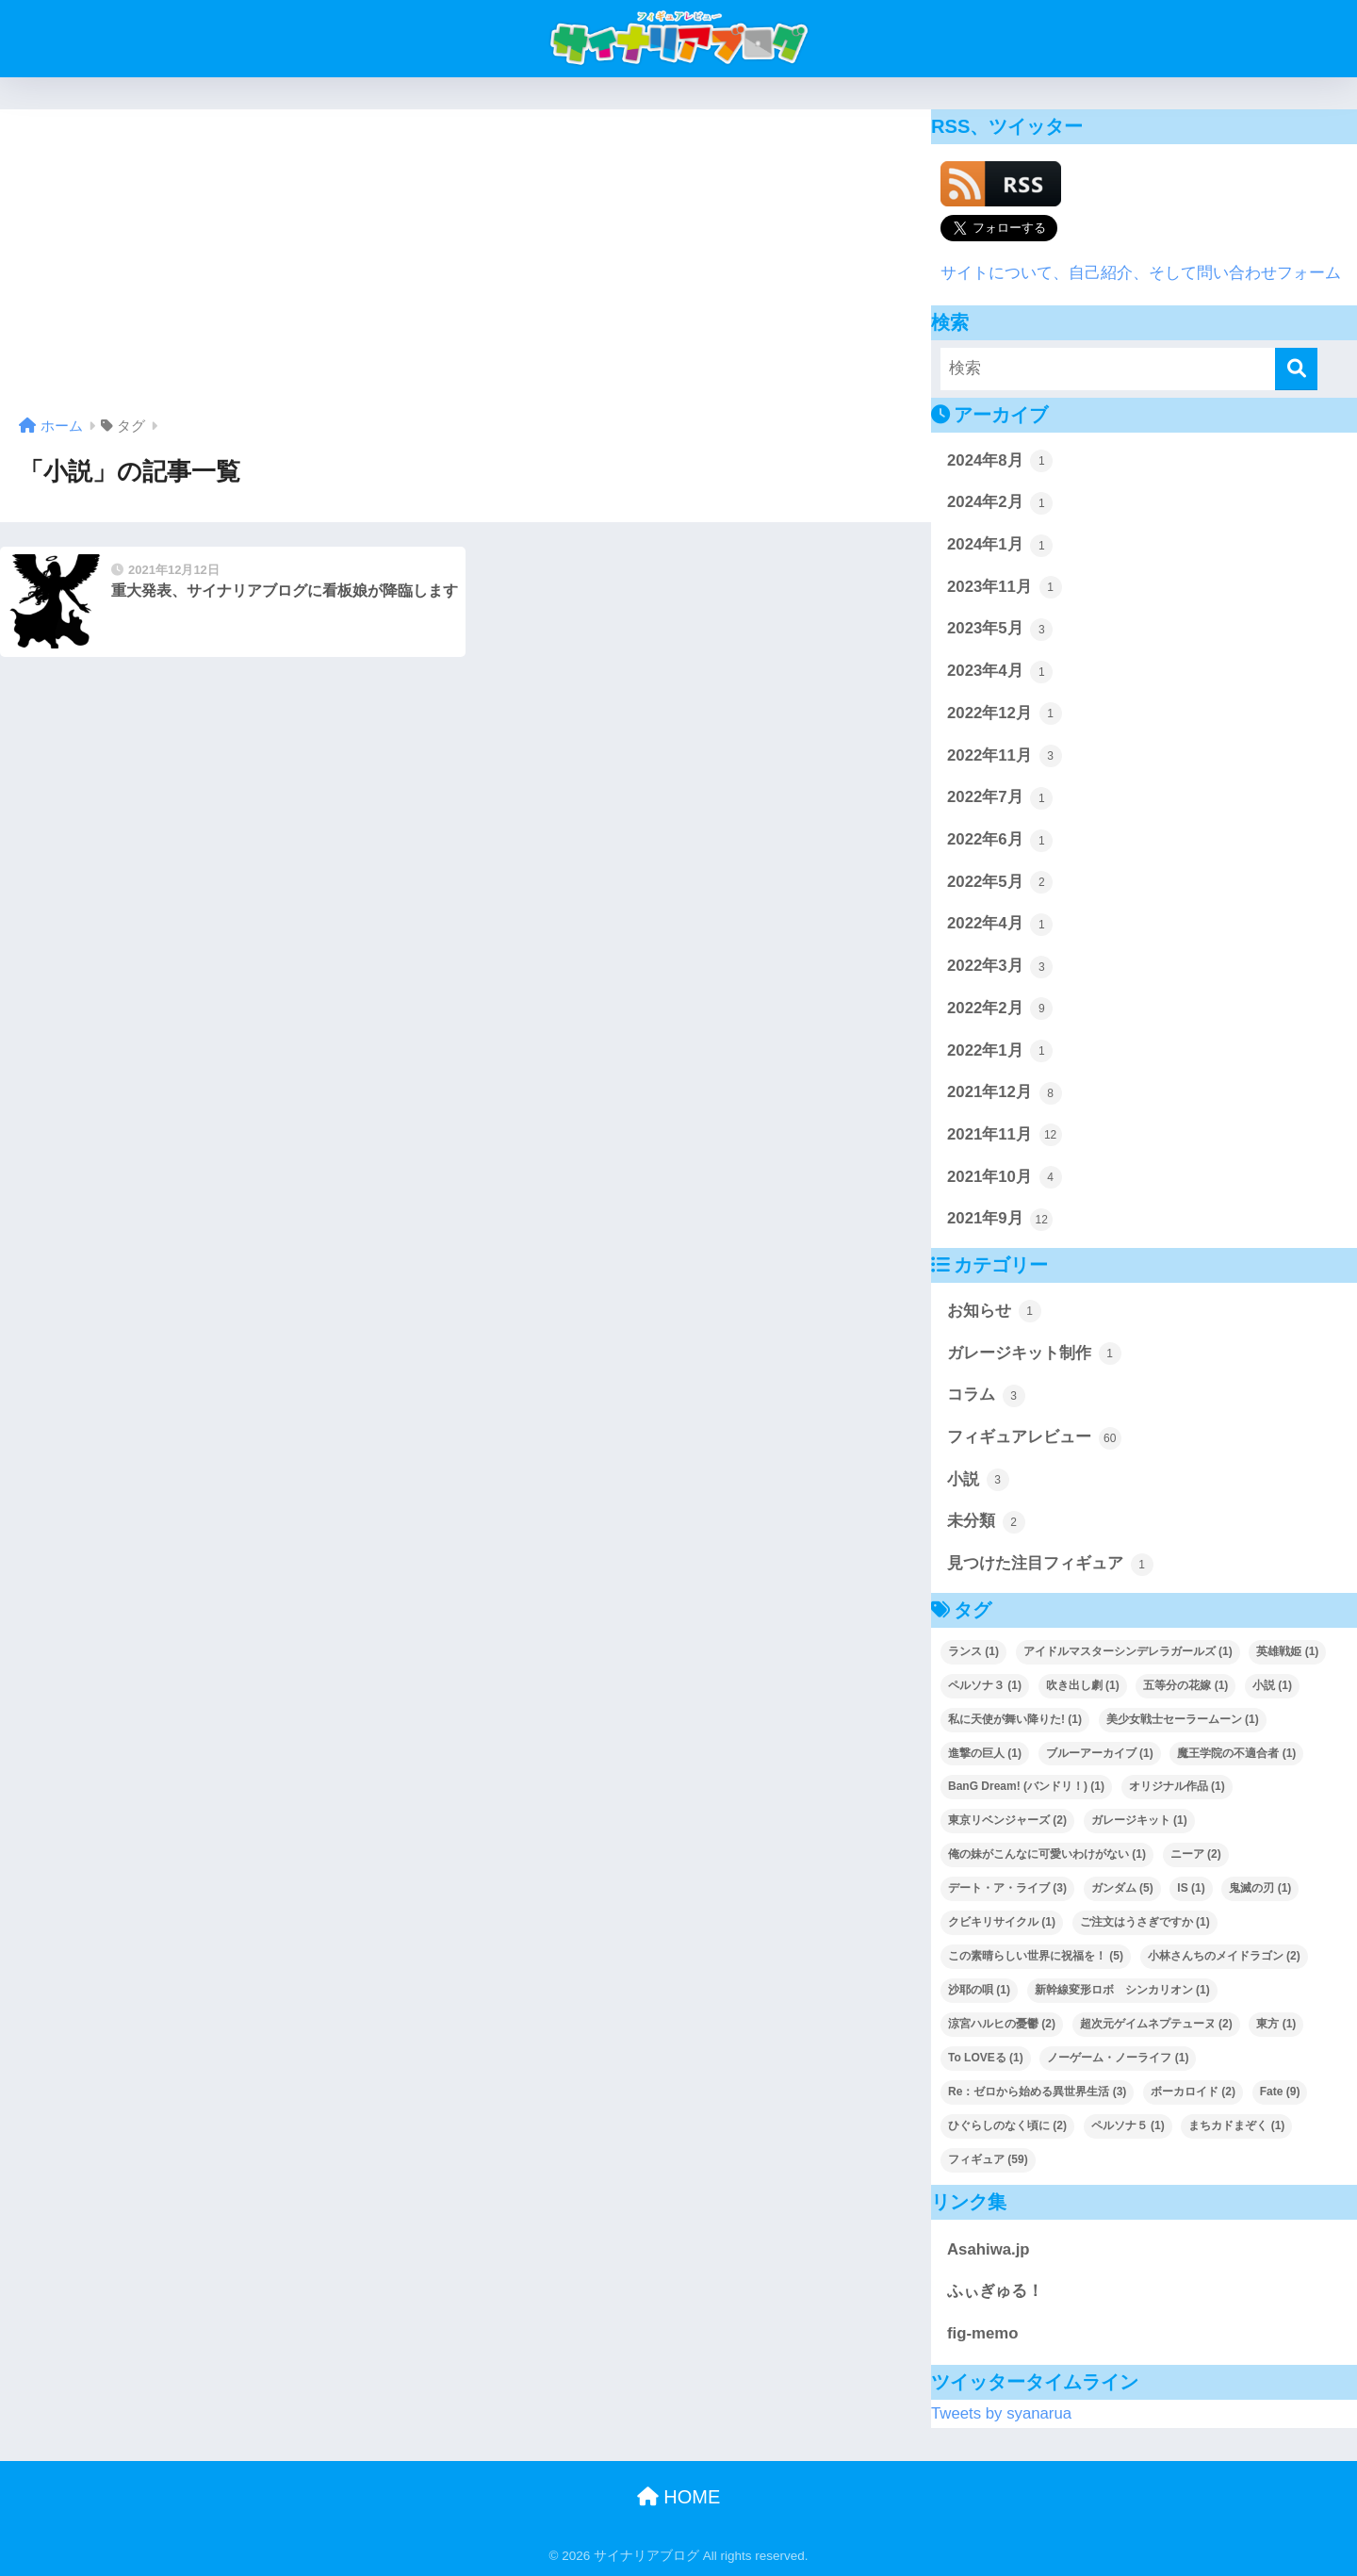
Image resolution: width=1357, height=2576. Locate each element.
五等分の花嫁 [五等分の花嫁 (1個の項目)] (1185, 1685)
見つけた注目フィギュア (1050, 1564)
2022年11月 (1004, 756)
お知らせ (994, 1311)
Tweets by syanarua (1001, 2413)
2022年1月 (1000, 1051)
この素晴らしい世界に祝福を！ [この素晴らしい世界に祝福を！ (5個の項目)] (1035, 1955)
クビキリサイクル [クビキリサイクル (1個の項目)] (1001, 1921)
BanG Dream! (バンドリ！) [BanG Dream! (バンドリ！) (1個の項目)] (1026, 1786)
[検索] (1296, 369)
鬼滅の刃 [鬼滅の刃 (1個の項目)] (1260, 1888)
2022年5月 (1000, 882)
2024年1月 (1000, 545)
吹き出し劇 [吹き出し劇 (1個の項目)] (1083, 1685)
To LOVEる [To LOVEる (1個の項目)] (985, 2057)
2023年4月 (1000, 672)
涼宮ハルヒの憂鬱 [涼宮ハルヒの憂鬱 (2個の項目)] (1001, 2023)
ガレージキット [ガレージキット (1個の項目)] (1139, 1820)
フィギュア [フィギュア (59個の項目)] (988, 2159)
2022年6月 (1000, 840)
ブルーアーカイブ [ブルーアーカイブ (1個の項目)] (1099, 1753)
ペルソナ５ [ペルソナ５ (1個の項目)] (1128, 2125)
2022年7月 (1000, 798)
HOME (679, 2496)
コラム (986, 1396)
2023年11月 (1004, 587)
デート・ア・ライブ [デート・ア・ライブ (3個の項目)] (1007, 1888)
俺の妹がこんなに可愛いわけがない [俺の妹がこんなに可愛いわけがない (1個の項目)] (1047, 1854)
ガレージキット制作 (1034, 1353)
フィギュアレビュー (1034, 1438)
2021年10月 (1004, 1177)
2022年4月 (1000, 924)
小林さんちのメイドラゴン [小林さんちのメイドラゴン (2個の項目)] (1224, 1955)
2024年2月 (1000, 503)
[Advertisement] (465, 270)
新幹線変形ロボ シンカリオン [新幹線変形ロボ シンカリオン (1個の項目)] (1122, 1989)
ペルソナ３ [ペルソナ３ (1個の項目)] (985, 1685)
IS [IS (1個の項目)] (1190, 1888)
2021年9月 (1000, 1219)
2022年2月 (1000, 1008)
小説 (978, 1479)
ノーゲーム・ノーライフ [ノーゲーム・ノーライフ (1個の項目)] (1117, 2057)
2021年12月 (1004, 1093)
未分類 (986, 1522)
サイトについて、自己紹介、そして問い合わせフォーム (1140, 273)
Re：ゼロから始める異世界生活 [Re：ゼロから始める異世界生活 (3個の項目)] (1037, 2091)
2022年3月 (1000, 967)
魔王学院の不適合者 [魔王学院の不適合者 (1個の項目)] (1236, 1753)
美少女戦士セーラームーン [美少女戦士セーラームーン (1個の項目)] (1182, 1719)
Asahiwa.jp (988, 2249)
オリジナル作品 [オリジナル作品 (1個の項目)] (1177, 1786)
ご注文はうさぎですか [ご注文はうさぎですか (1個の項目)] (1145, 1921)
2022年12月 (1004, 713)
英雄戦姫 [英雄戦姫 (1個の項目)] (1287, 1651)
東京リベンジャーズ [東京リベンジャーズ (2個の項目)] (1007, 1820)
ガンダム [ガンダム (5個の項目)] (1122, 1888)
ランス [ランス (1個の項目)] (973, 1651)
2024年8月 (1000, 461)
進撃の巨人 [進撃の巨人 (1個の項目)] (985, 1753)
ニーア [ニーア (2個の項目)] (1195, 1854)
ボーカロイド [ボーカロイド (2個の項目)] (1193, 2091)
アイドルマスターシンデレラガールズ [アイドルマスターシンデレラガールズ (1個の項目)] (1128, 1651)
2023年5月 (1000, 629)
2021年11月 (1004, 1135)
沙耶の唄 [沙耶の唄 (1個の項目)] (979, 1989)
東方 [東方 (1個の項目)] (1276, 2023)
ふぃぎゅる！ (995, 2291)
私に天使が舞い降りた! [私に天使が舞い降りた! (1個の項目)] (1015, 1719)
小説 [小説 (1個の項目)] (1272, 1685)
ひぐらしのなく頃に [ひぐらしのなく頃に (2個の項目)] (1007, 2125)
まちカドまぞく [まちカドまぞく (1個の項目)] (1236, 2125)
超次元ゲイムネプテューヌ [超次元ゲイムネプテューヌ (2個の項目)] (1156, 2023)
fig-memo (982, 2333)
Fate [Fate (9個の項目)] (1280, 2091)
